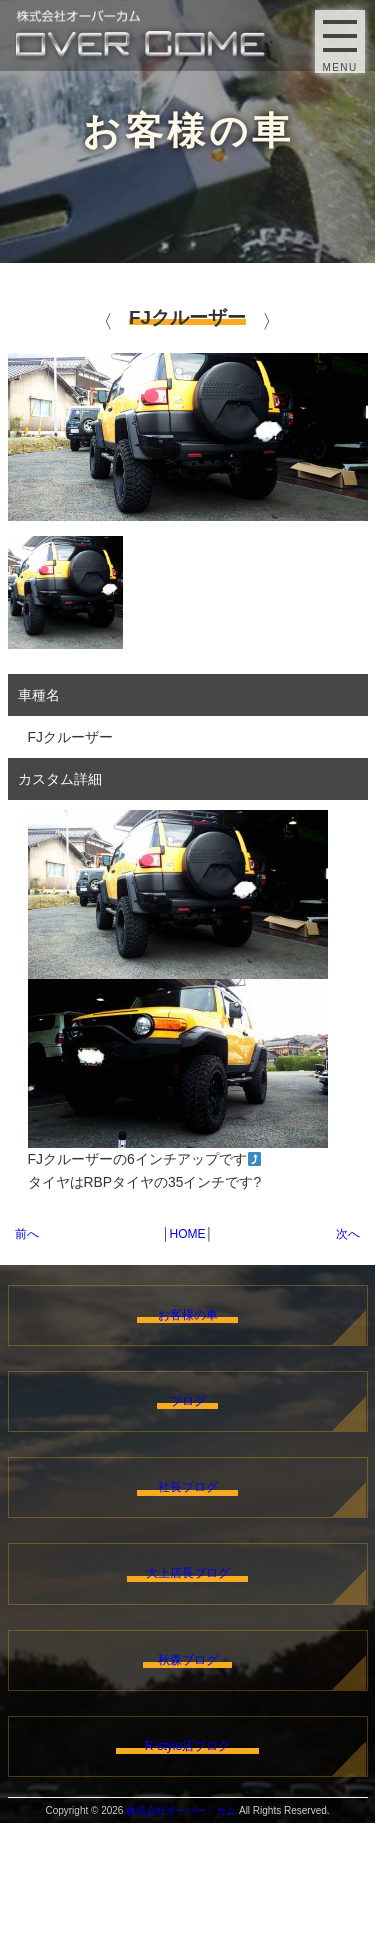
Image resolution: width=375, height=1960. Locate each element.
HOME (188, 1234)
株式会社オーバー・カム (181, 1947)
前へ (27, 1234)
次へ (348, 1234)
